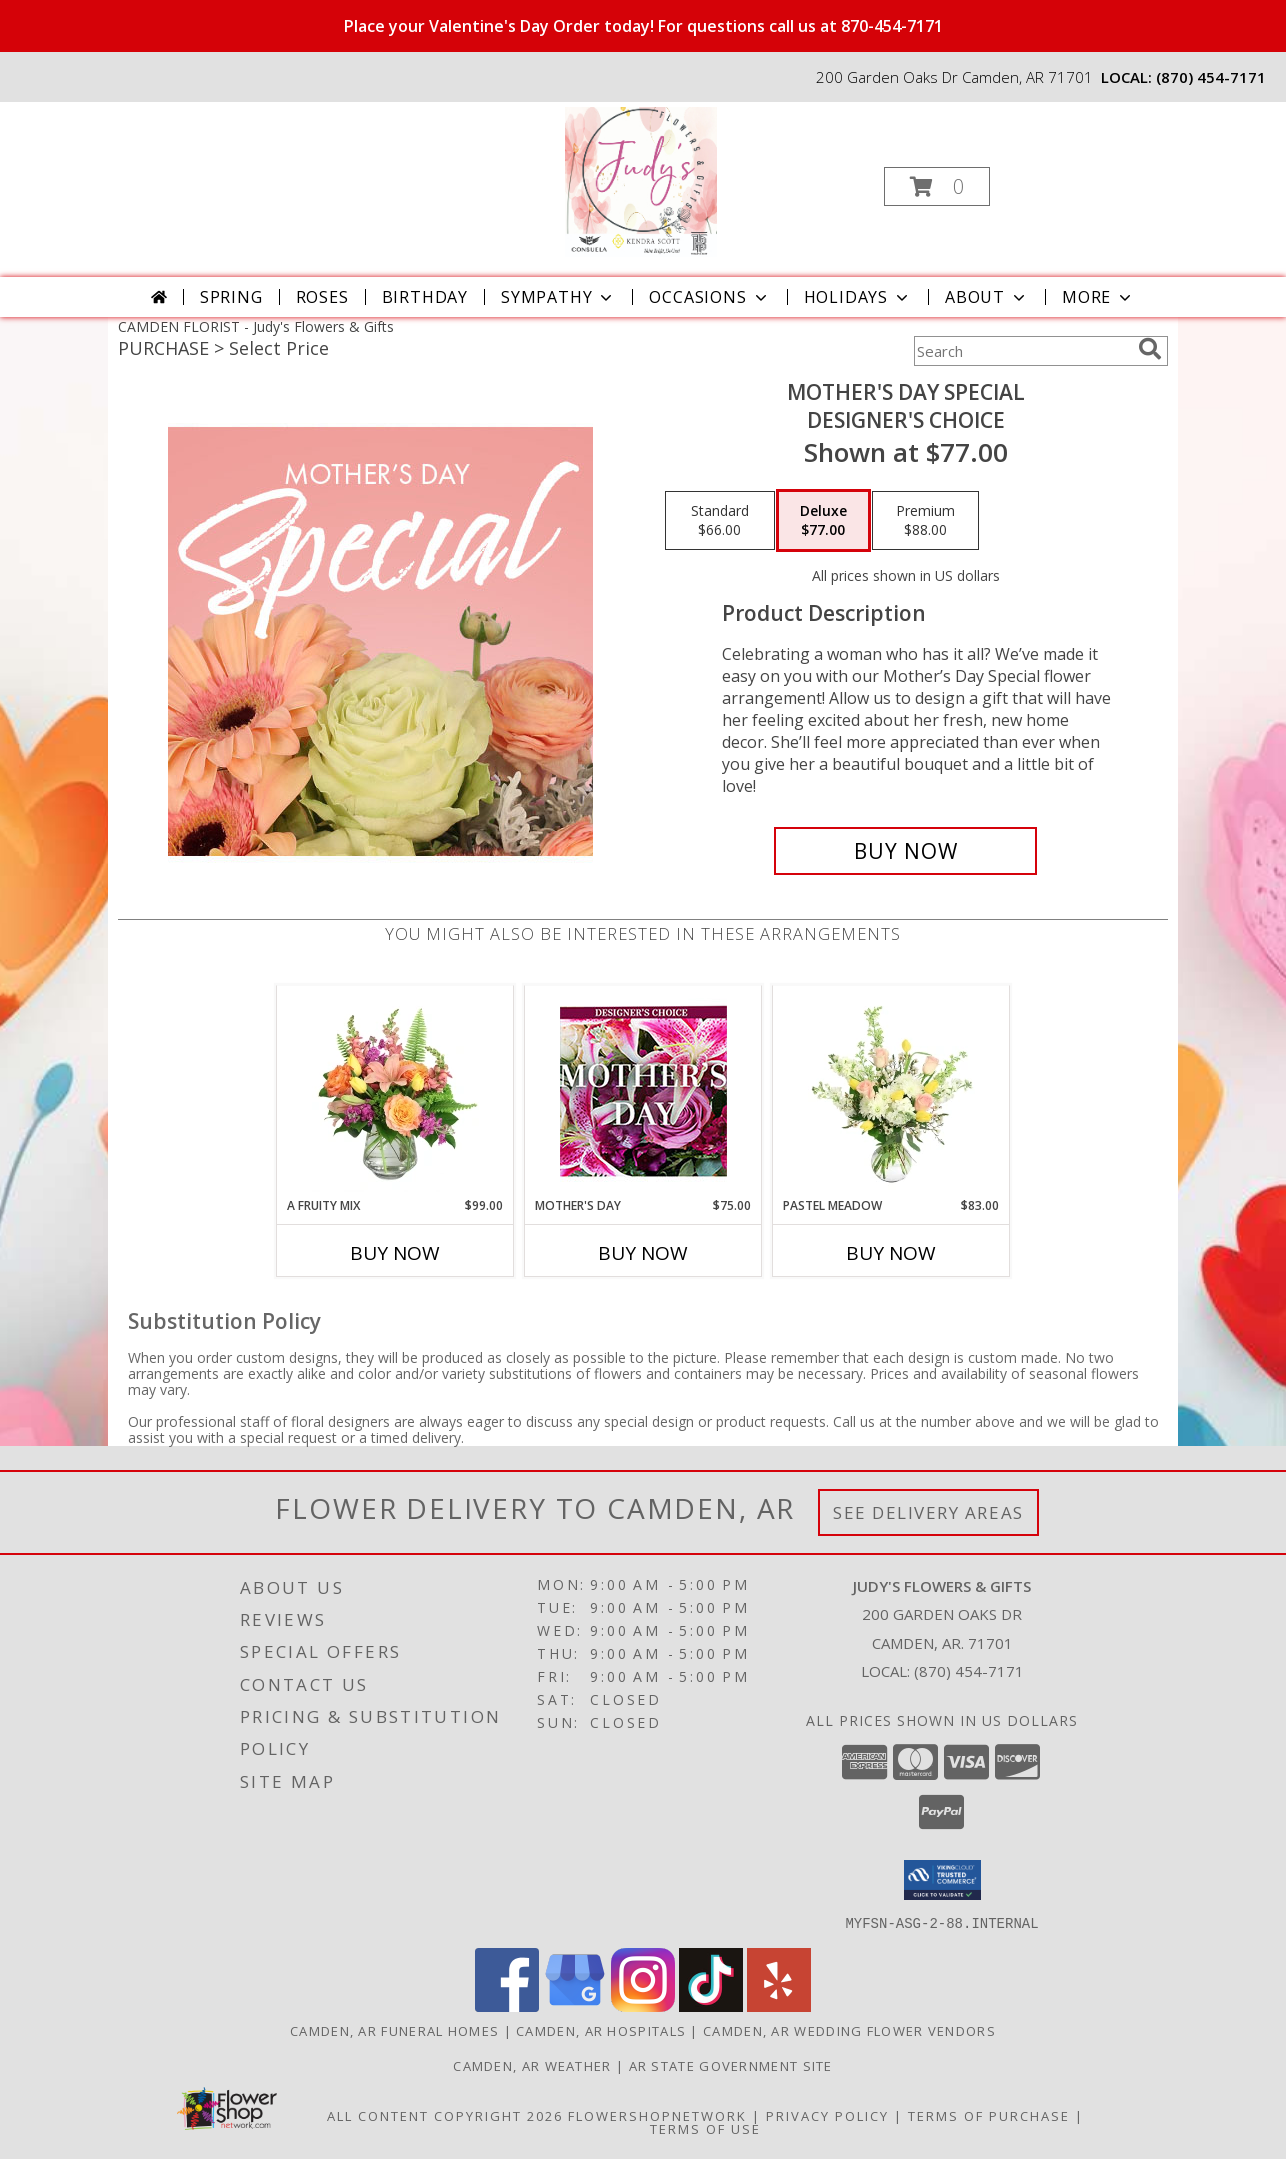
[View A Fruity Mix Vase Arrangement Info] (395, 1091)
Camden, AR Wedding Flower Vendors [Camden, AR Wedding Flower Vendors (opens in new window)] (849, 2030)
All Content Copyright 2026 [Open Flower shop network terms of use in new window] (445, 2115)
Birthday (425, 297)
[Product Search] (1022, 351)
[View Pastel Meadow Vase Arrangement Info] (891, 1091)
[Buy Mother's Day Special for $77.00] (905, 851)
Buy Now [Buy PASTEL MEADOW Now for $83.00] (891, 1253)
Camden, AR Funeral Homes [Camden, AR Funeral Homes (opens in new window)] (394, 2030)
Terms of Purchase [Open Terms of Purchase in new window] (989, 2115)
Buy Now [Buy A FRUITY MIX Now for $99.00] (395, 1253)
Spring (231, 297)
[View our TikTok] (711, 2005)
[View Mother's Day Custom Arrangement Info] (643, 1091)
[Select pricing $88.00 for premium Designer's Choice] (925, 521)
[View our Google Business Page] (575, 2005)
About (987, 297)
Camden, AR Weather (532, 2065)
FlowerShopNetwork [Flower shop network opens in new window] (657, 2115)
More (1098, 297)
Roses (322, 297)
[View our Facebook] (507, 2005)
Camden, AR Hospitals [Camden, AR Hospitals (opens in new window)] (601, 2030)
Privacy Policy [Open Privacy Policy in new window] (827, 2115)
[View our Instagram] (643, 2005)
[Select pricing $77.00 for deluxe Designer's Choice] (823, 521)
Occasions (709, 297)
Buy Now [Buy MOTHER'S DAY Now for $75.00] (643, 1253)
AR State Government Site (731, 2065)
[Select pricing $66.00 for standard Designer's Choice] (720, 521)
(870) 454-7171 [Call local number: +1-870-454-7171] (1211, 77)
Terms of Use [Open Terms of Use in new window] (705, 2128)
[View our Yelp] (779, 2005)
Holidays (858, 297)
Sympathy (558, 297)
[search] (1150, 349)
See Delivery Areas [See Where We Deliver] (928, 1512)
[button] (937, 186)
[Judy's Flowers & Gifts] (641, 180)
